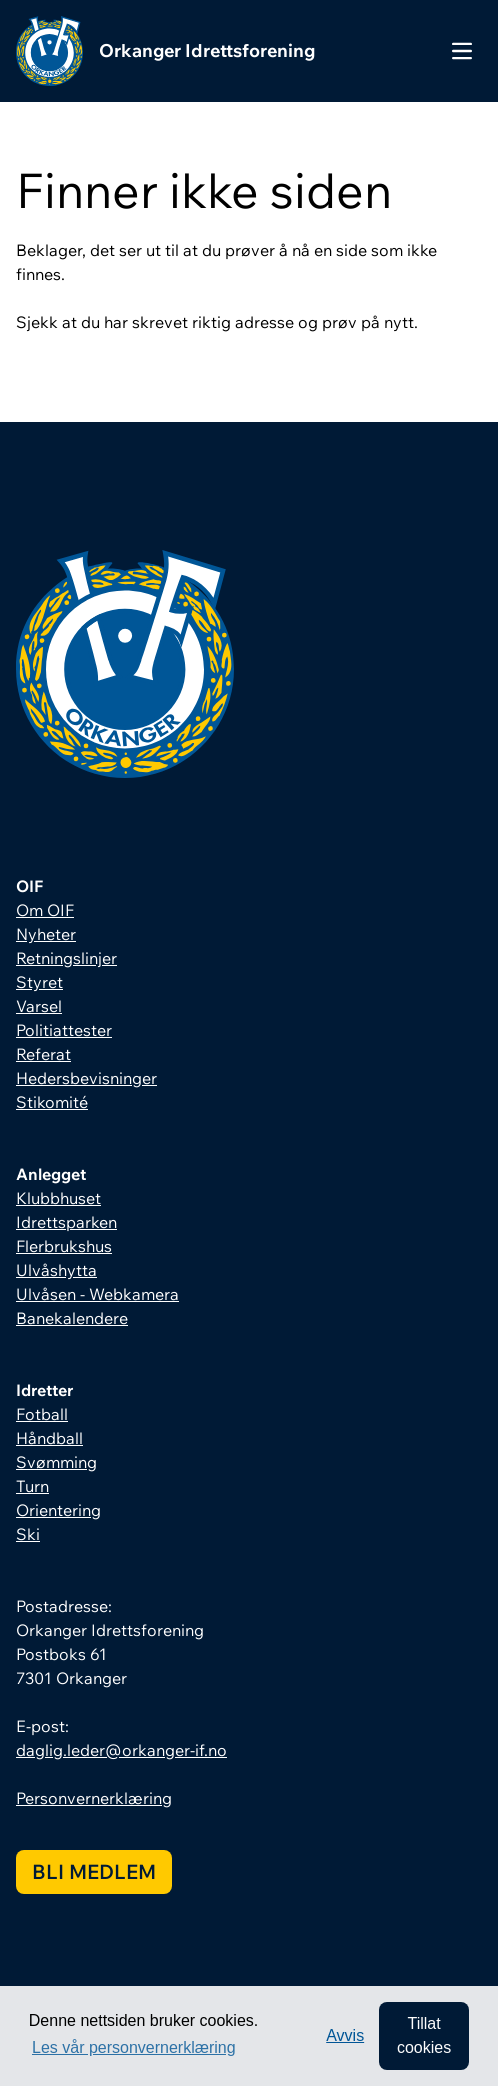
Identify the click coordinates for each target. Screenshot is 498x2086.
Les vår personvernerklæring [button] (134, 2047)
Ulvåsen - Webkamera (97, 1294)
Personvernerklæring (94, 1798)
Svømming (56, 1462)
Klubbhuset (58, 1198)
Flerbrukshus (64, 1246)
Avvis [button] (345, 2035)
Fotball (42, 1414)
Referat (43, 1054)
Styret (39, 982)
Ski (28, 1534)
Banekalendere (72, 1318)
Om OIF (45, 910)
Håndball (49, 1438)
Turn (32, 1486)
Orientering (58, 1510)
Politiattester (64, 1030)
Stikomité (52, 1102)
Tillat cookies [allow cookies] (424, 2035)
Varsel (39, 1006)
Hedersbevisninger (86, 1078)
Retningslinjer (66, 958)
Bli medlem (94, 1871)
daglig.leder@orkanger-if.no (121, 1750)
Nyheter (46, 934)
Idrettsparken (66, 1222)
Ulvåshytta (56, 1270)
